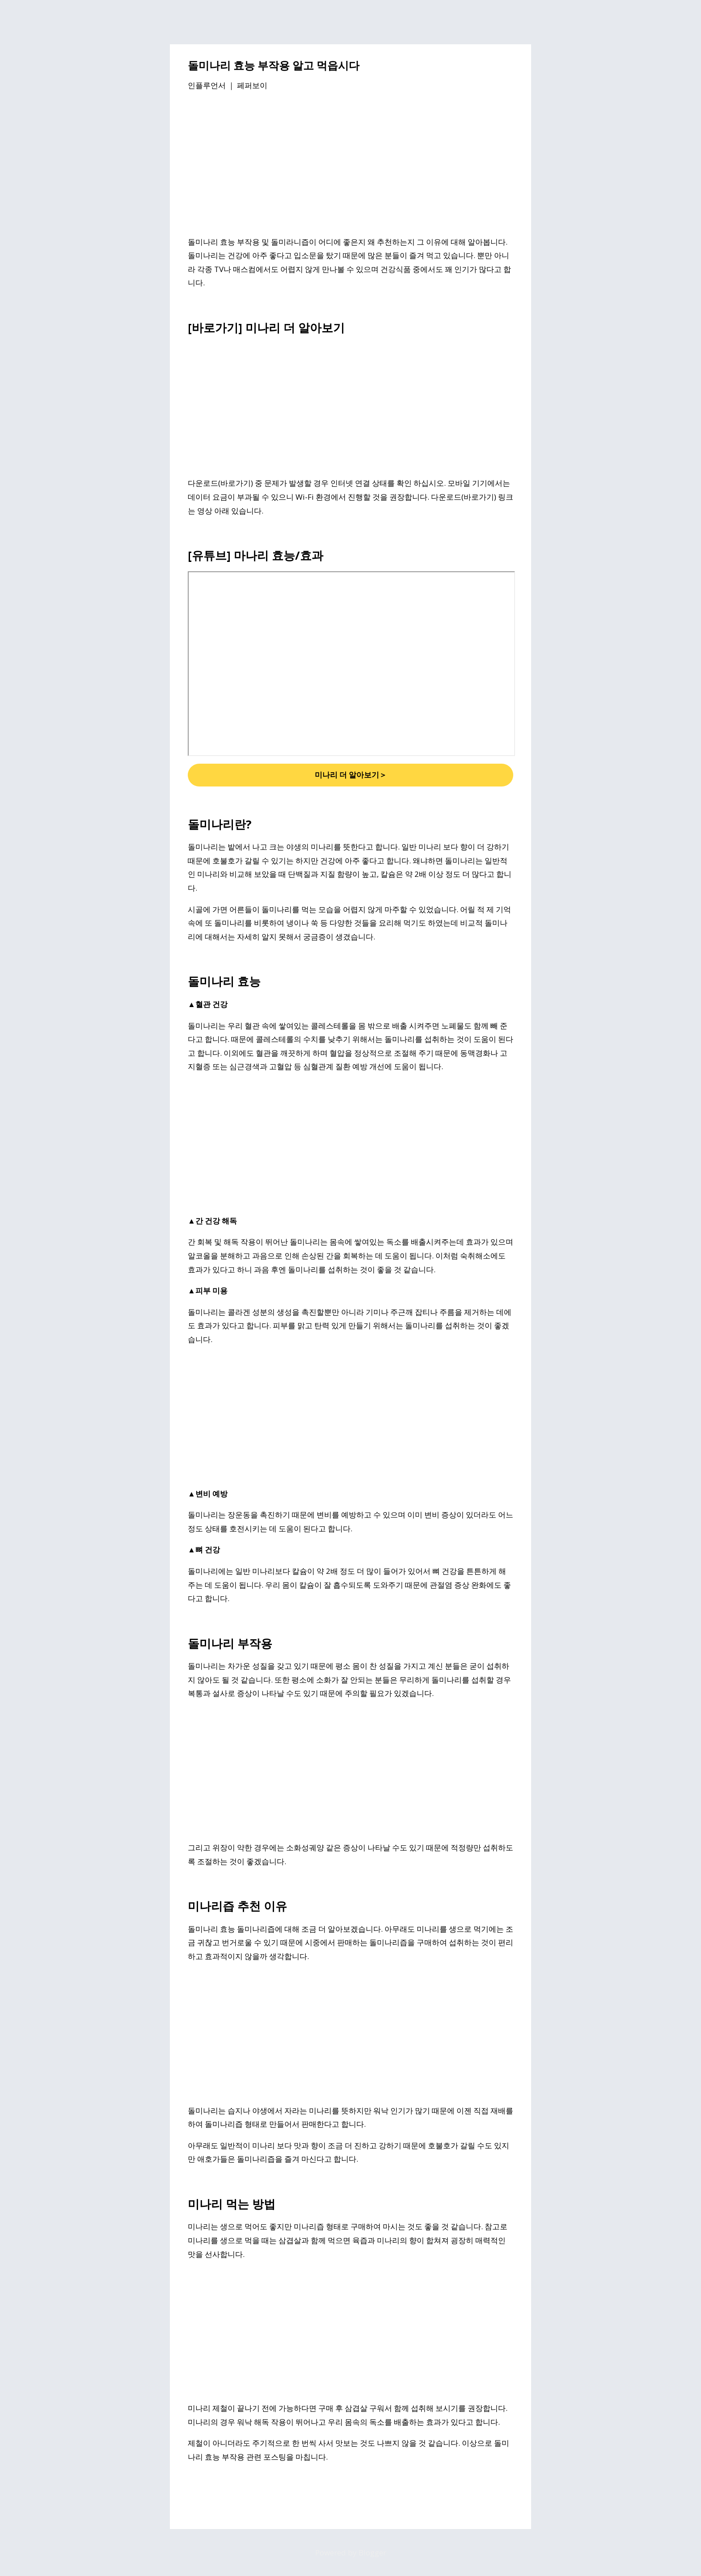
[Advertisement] (350, 165)
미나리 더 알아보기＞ (351, 774)
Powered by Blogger (350, 2552)
